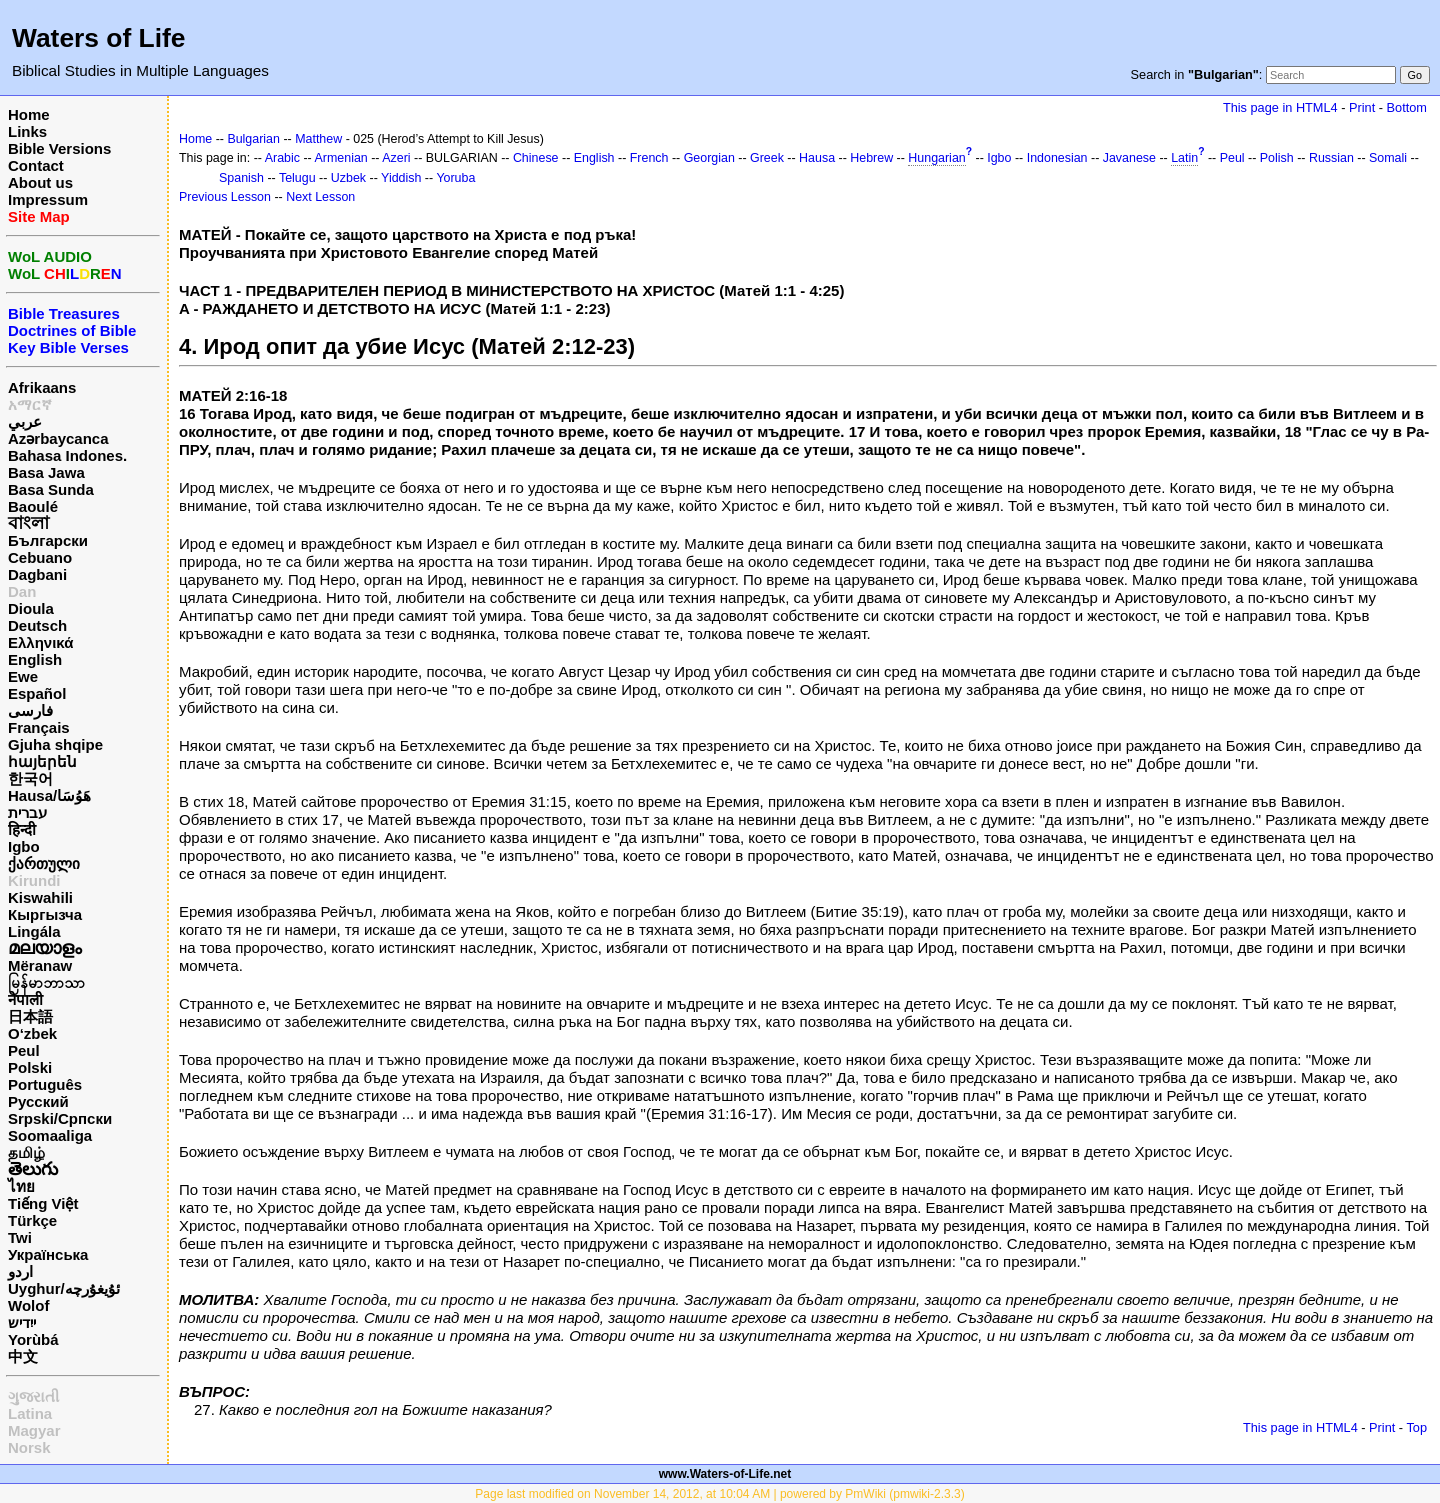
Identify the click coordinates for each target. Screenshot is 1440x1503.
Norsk (29, 1447)
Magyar (34, 1430)
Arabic (282, 158)
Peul (24, 1050)
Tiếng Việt (43, 1203)
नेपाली (25, 999)
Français (39, 727)
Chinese (536, 158)
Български (48, 540)
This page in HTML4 (1280, 107)
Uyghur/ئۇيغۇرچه (64, 1288)
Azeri (396, 158)
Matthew (318, 139)
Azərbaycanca (58, 438)
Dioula (31, 608)
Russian (1331, 158)
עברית (27, 812)
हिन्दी (22, 829)
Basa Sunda (51, 489)
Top (1416, 1427)
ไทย (21, 1186)
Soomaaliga (50, 1135)
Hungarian (936, 158)
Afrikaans (42, 387)
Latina (30, 1413)
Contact (36, 165)
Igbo (24, 846)
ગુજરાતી (33, 1396)
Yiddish (401, 178)
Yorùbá (33, 1339)
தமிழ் (26, 1152)
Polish (1277, 158)
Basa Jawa (46, 472)
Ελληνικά (40, 642)
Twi (20, 1237)
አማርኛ (30, 404)
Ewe (23, 676)
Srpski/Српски (60, 1118)
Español (37, 693)
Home (29, 114)
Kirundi (34, 880)
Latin (1184, 158)
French (649, 158)
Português (45, 1084)
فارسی (30, 710)
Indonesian (1057, 158)
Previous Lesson (225, 197)
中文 (23, 1356)
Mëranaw (40, 965)
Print (1362, 107)
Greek (767, 158)
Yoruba (455, 178)
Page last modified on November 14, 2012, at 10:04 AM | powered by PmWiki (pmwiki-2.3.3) (719, 1494)
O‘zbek (32, 1033)
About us (40, 182)
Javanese (1129, 158)
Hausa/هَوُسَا (49, 795)
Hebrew (871, 158)
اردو (20, 1271)
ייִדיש (22, 1322)
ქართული (44, 863)
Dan (22, 591)
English (35, 659)
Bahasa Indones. (67, 455)
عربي (25, 421)
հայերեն (42, 761)
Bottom (1407, 107)
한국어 (30, 778)
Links (27, 131)
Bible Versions (59, 148)
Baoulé (33, 506)
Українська (48, 1254)
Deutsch (37, 625)
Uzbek (348, 178)
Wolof (28, 1305)
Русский (38, 1101)
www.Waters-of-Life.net (725, 1474)
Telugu (297, 178)
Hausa (817, 158)
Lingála (34, 931)
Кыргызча (45, 914)
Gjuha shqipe (55, 744)
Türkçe (32, 1220)
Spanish (241, 178)
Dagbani (37, 574)
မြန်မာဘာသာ (46, 982)
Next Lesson (320, 197)
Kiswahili (40, 897)
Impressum (48, 199)
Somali (1388, 158)
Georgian (709, 158)
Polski (30, 1067)
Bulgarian (253, 139)
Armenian (341, 158)
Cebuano (40, 557)
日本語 (30, 1016)
